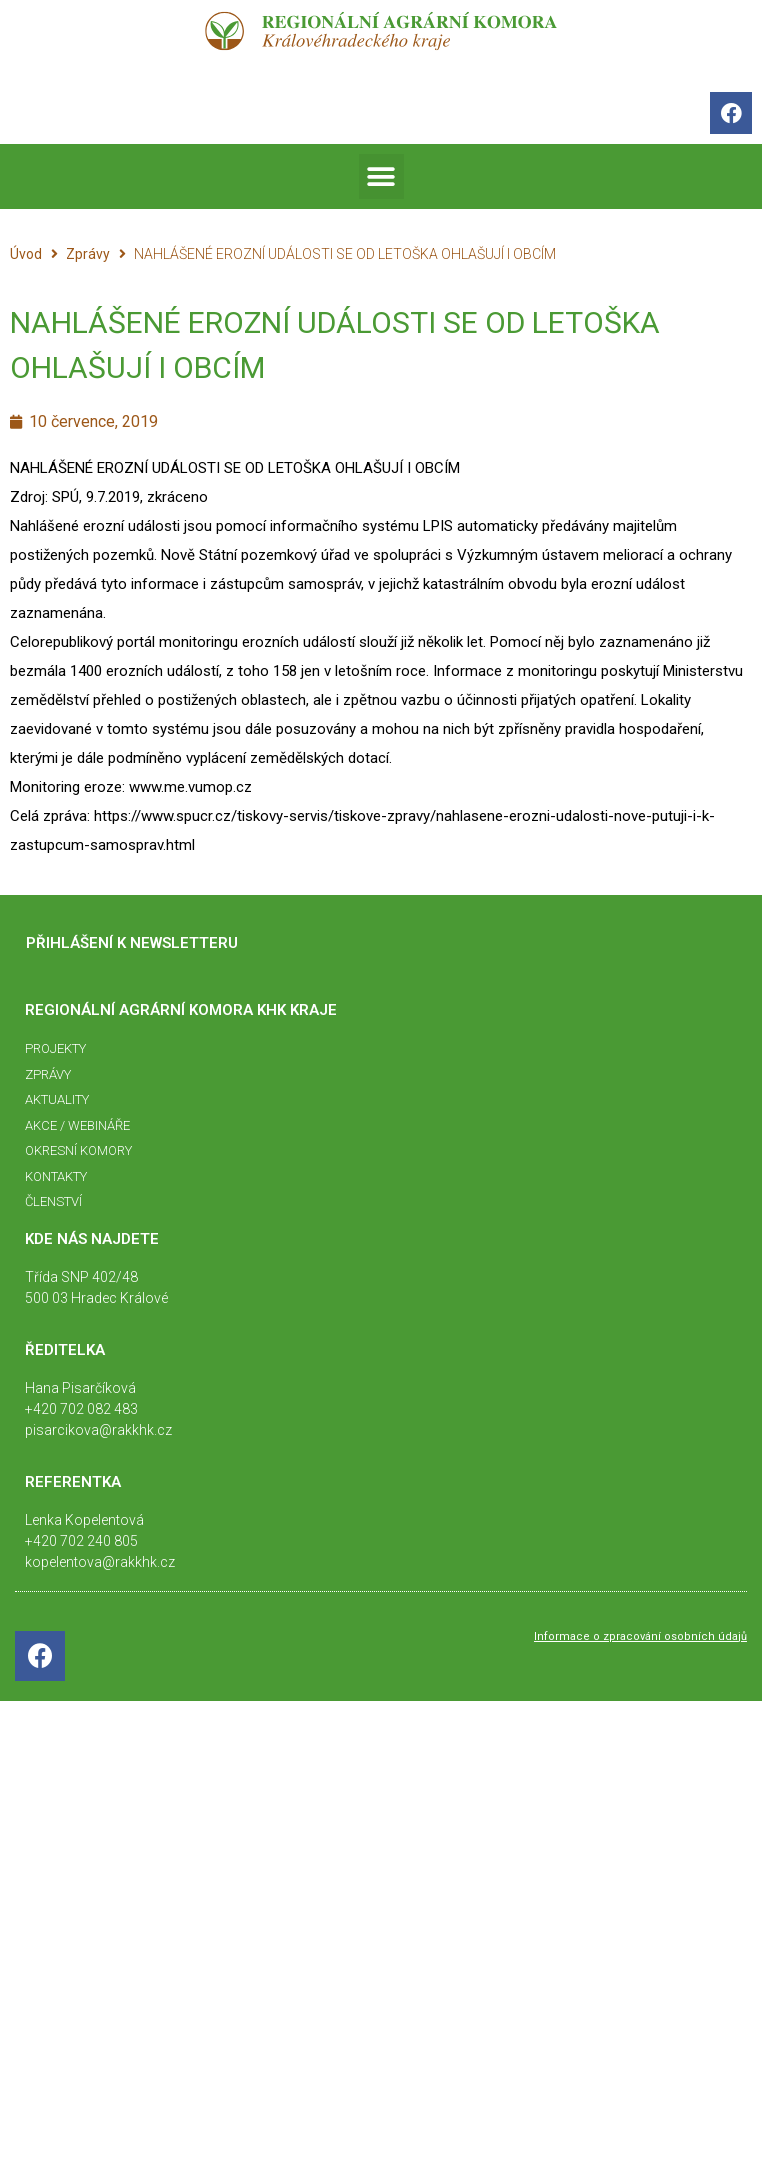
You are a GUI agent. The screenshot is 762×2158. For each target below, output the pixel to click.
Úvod (26, 254)
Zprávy (88, 254)
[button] (381, 176)
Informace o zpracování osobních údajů (640, 1636)
